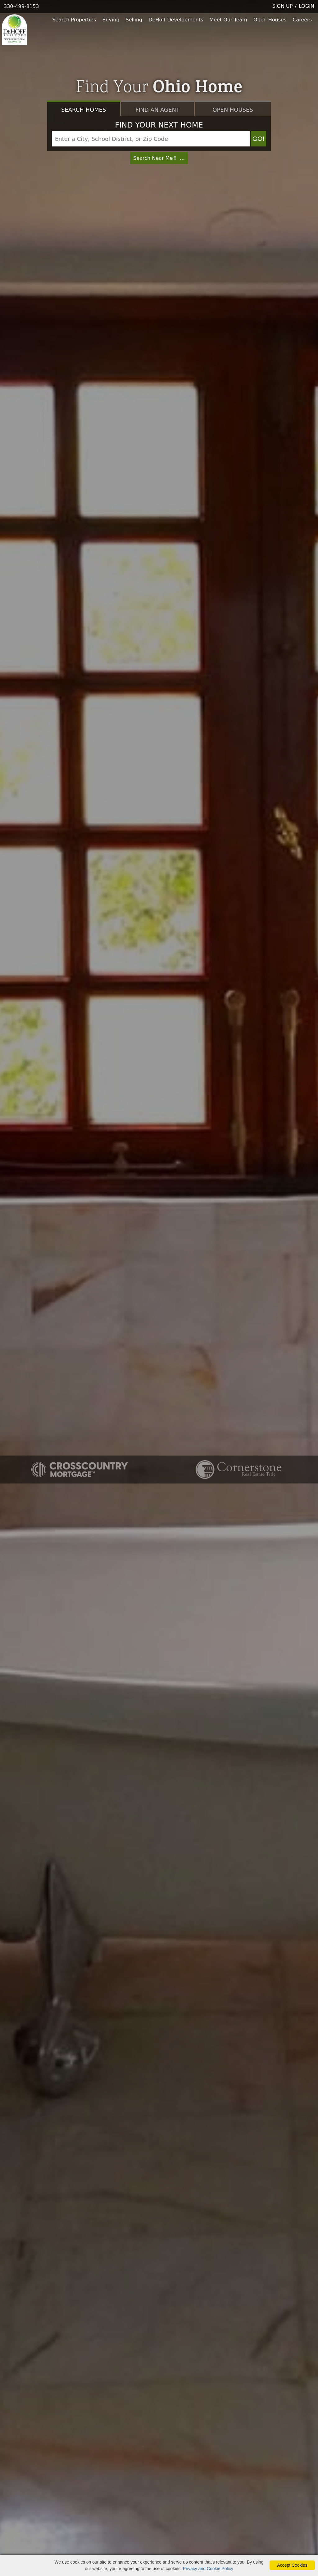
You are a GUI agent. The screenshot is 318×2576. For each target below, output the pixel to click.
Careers (302, 20)
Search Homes (83, 109)
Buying (110, 20)
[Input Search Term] (151, 138)
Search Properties (74, 20)
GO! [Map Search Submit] (258, 138)
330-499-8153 (21, 6)
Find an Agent (157, 109)
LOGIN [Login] (306, 6)
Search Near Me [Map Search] (159, 158)
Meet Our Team (228, 20)
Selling (134, 20)
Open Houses (269, 20)
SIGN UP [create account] (282, 6)
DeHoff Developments (175, 20)
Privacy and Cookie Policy (208, 2568)
